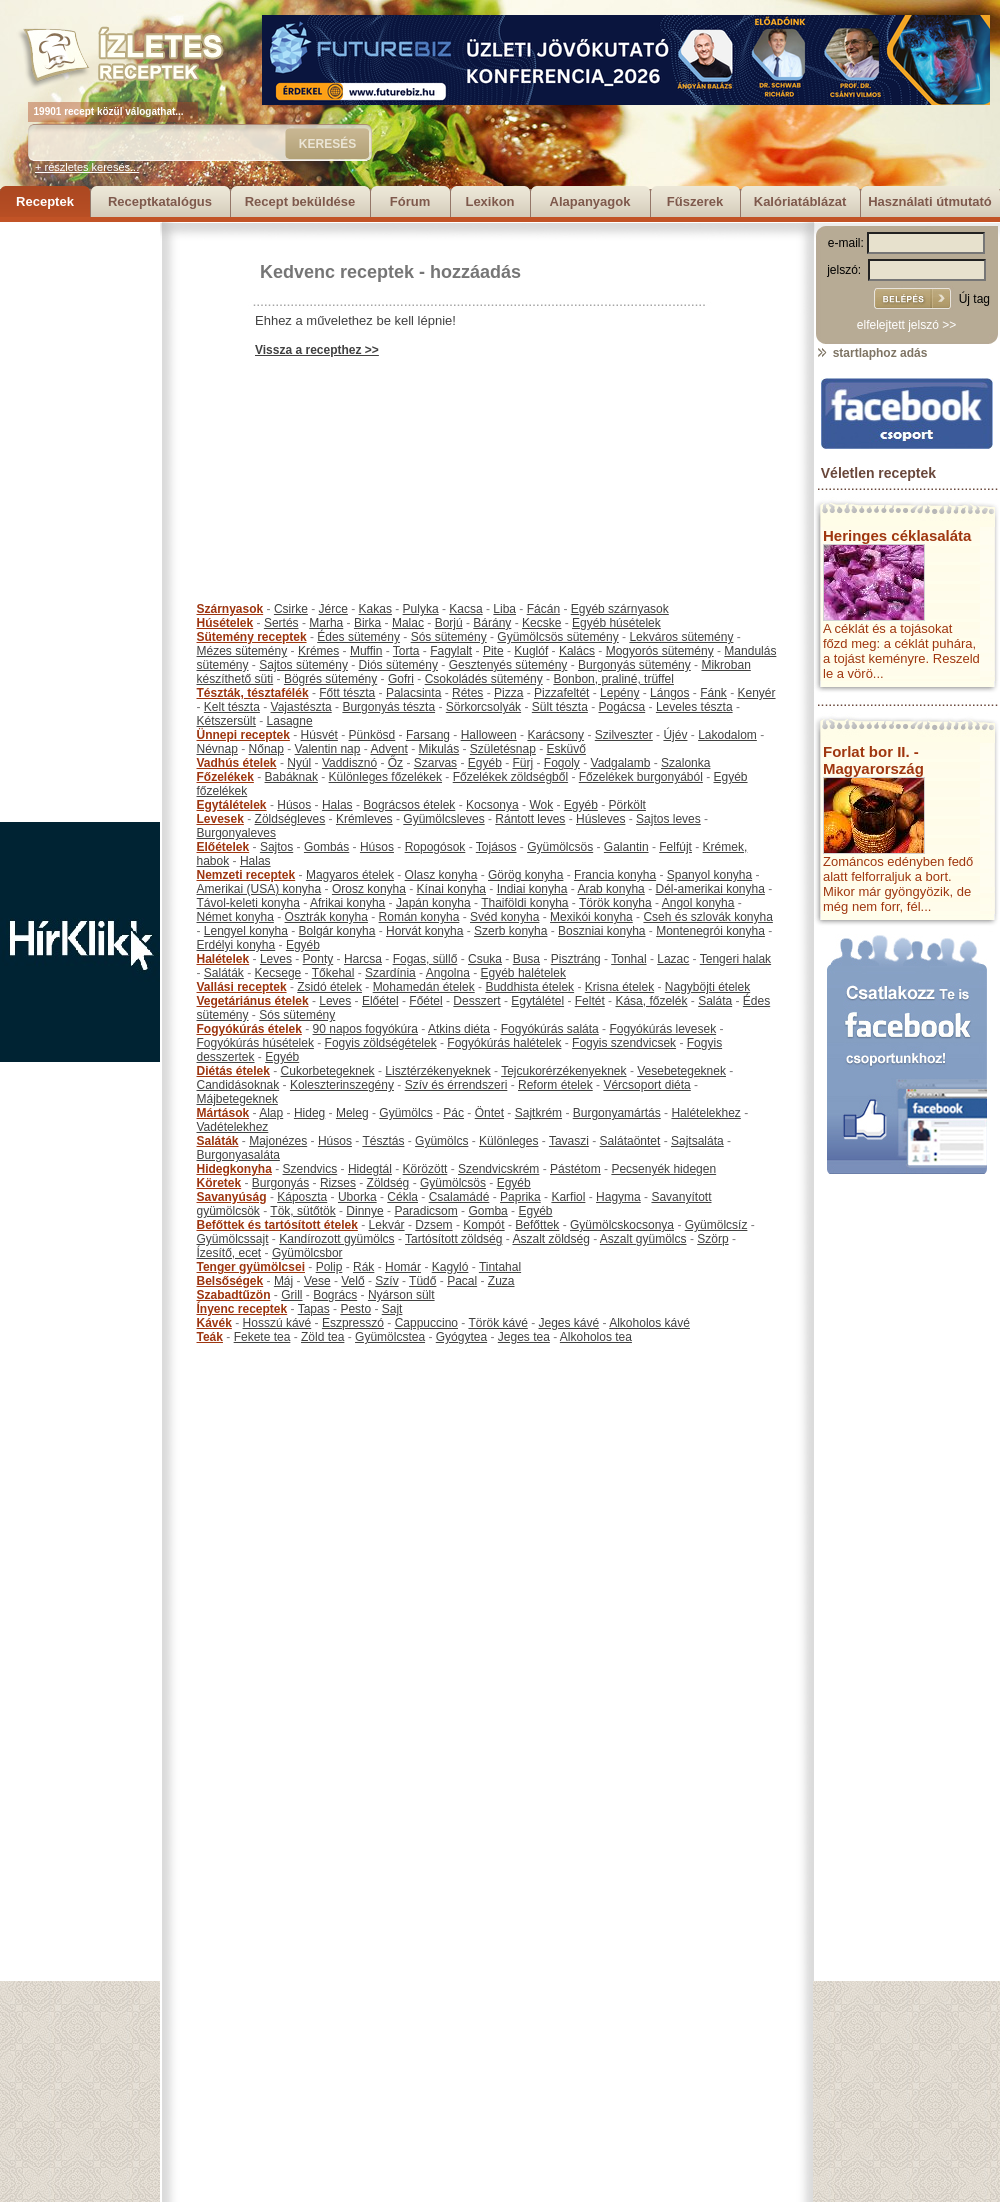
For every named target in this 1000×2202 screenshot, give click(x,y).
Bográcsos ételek (409, 805)
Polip (329, 1267)
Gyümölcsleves (443, 819)
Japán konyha (433, 903)
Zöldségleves (290, 819)
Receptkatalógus (160, 201)
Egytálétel (537, 1001)
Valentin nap (328, 749)
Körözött (425, 1169)
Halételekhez (705, 1113)
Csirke (291, 609)
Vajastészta (301, 707)
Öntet (489, 1113)
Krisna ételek (619, 987)
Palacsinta (413, 693)
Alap (271, 1113)
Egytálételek (232, 805)
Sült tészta (560, 707)
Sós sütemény (449, 637)
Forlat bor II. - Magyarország (873, 760)
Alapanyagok (590, 201)
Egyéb (485, 763)
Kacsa (465, 609)
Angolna (448, 973)
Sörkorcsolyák (483, 707)
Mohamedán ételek (424, 987)
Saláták (224, 973)
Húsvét (319, 735)
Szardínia (390, 973)
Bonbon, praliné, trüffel (613, 679)
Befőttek (537, 1225)
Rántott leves (530, 819)
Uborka (357, 1197)
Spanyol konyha (709, 875)
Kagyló (450, 1267)
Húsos (294, 805)
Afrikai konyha (347, 903)
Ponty (318, 959)
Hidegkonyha (234, 1169)
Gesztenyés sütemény (508, 665)
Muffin (366, 651)
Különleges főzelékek (385, 777)
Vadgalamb (621, 763)
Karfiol (568, 1197)
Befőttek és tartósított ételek (277, 1225)
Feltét (590, 1001)
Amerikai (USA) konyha (259, 889)
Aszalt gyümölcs (643, 1239)
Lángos (669, 693)
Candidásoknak (238, 1085)
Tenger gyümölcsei (251, 1267)
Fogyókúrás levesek (662, 1029)
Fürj (522, 763)
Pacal (462, 1281)
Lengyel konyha (246, 931)
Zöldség (388, 1183)
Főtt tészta (347, 693)
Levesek (220, 819)
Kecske (541, 623)
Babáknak (291, 777)
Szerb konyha (510, 931)
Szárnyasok (230, 609)
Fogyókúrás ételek (249, 1029)
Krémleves (364, 819)
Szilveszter (624, 735)
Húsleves (600, 819)
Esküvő (566, 749)
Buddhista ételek (529, 987)
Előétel (380, 1001)
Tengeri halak (735, 959)
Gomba (487, 1211)
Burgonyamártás (617, 1113)
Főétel (425, 1001)
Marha (326, 623)
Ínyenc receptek (242, 1309)
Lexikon (489, 201)
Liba (504, 609)
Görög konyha (525, 875)
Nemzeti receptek (246, 875)
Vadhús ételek (237, 763)
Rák (363, 1267)
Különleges (508, 1141)
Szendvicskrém (498, 1169)
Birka (367, 623)
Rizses (338, 1183)
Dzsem (433, 1225)
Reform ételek (555, 1085)
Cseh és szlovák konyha (707, 917)
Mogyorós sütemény (660, 651)
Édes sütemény (358, 637)
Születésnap (503, 749)
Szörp (712, 1239)
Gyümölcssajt (233, 1239)
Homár (403, 1267)
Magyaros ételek (350, 875)
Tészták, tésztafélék (253, 693)
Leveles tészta (694, 707)
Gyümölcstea (390, 1337)
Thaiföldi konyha (524, 903)
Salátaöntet (630, 1141)
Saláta (715, 1001)
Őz (395, 763)
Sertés (281, 623)
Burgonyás (280, 1183)
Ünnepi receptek (243, 735)
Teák (210, 1337)
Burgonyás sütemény (634, 665)
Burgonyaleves (236, 833)
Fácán (543, 609)
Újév (675, 735)
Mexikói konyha (591, 917)
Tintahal (500, 1267)
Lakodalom (727, 735)
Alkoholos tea (596, 1337)
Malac (408, 623)
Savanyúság (232, 1197)
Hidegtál (370, 1169)
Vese (317, 1281)
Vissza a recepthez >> (317, 350)
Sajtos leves (668, 819)
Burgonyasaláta (238, 1155)
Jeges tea (524, 1337)
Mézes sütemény (242, 651)
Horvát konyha (424, 931)
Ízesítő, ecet (229, 1253)
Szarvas (435, 763)
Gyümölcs (405, 1113)
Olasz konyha (441, 875)
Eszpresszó (353, 1323)
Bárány (492, 623)
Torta (406, 651)
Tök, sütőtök (302, 1211)
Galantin (626, 847)
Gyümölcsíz (716, 1225)
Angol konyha (698, 903)
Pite (493, 651)
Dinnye (364, 1211)
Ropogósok (435, 847)
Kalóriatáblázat (800, 201)
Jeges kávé (568, 1323)
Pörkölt (627, 805)
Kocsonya (492, 805)
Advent (388, 749)
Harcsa (363, 959)
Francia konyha (615, 875)
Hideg (309, 1113)
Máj (283, 1281)
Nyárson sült (401, 1295)
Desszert (476, 1001)
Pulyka (421, 609)
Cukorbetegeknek (328, 1071)
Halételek (223, 959)
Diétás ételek (233, 1071)
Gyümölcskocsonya (622, 1225)
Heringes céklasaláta (897, 535)
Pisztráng (576, 959)
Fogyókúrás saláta (550, 1029)
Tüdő (422, 1281)
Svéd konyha (504, 917)
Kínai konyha (451, 889)
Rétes (467, 693)
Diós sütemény (398, 665)
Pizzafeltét (561, 693)
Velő (352, 1281)
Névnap (217, 749)
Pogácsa (622, 707)
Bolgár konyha (337, 931)
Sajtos (276, 847)
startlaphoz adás (871, 353)
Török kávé (497, 1323)
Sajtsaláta (697, 1141)
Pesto (355, 1309)
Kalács (577, 651)
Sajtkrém (538, 1113)
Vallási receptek (242, 987)
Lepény (619, 693)
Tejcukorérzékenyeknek (563, 1071)
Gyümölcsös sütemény (557, 637)
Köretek (219, 1183)
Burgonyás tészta (388, 707)
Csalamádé (459, 1197)
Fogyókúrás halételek (504, 1043)
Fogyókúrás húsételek (255, 1043)
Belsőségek (230, 1281)
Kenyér (757, 693)
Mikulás (438, 749)
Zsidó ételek (329, 987)
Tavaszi (569, 1141)
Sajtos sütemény (303, 665)
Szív (386, 1281)
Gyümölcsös (560, 847)
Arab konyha (610, 889)
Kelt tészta (232, 707)
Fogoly (562, 763)
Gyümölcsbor (307, 1253)
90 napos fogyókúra (365, 1029)
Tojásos (496, 847)
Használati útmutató (930, 201)
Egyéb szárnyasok (620, 609)
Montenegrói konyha (710, 931)
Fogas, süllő (425, 959)
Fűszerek (695, 201)
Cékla (402, 1197)
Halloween (489, 735)
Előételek (223, 847)
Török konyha (615, 903)
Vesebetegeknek (681, 1071)
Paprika (520, 1197)
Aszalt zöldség (550, 1239)
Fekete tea (262, 1337)
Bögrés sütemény (330, 679)
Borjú (449, 623)
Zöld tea (322, 1337)
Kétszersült (226, 721)
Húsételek (225, 623)
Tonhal (628, 959)
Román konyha (419, 917)
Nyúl (299, 763)
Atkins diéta (459, 1029)
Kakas (375, 609)
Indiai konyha (532, 889)
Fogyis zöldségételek (381, 1043)
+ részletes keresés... (87, 167)
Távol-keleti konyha (248, 903)
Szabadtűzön (234, 1295)
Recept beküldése (300, 201)
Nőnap (266, 749)
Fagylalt (451, 651)
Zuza (501, 1281)
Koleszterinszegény (342, 1085)
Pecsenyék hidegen (663, 1169)
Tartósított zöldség (453, 1239)
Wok (541, 805)
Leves (276, 959)
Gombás (326, 847)
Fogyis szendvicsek (624, 1043)
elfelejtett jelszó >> (906, 325)
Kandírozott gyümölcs (336, 1239)
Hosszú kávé (277, 1323)
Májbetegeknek (237, 1099)
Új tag (974, 299)
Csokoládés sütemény (484, 679)
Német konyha (235, 917)
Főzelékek (225, 777)
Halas (337, 805)
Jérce (333, 609)
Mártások (223, 1113)
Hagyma (618, 1197)
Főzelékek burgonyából (641, 777)
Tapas (314, 1309)
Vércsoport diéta (646, 1085)
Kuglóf (531, 651)
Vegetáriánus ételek (253, 1001)
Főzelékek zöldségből (510, 777)
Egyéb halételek (523, 973)
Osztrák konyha (326, 917)
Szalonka (685, 763)
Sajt (392, 1309)
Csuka (485, 959)
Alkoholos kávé (649, 1323)
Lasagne (290, 721)
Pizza (508, 693)
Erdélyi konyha (236, 945)
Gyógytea (461, 1337)
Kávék (214, 1323)
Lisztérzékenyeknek (437, 1071)
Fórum (410, 201)
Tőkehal (333, 973)
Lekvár (387, 1225)
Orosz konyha (369, 889)
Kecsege (278, 973)
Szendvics (310, 1169)
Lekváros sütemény (681, 637)
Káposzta (302, 1197)
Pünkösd (372, 735)
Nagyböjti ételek (707, 987)
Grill (291, 1295)
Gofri (401, 679)
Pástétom (575, 1169)
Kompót (483, 1225)
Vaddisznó (349, 763)
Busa (526, 959)
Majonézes (278, 1141)
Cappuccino (426, 1323)
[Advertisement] (80, 522)
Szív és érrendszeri (456, 1085)
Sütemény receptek (252, 637)
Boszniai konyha (601, 931)
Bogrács (335, 1295)
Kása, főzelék (651, 1001)
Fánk (713, 693)
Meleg (352, 1113)
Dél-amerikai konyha (709, 889)
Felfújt (675, 847)
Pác (453, 1113)
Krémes (318, 651)
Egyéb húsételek (616, 623)
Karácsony (555, 735)
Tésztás (383, 1141)
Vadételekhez (233, 1127)
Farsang (428, 735)
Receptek (45, 201)
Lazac (673, 959)
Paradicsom (425, 1211)
